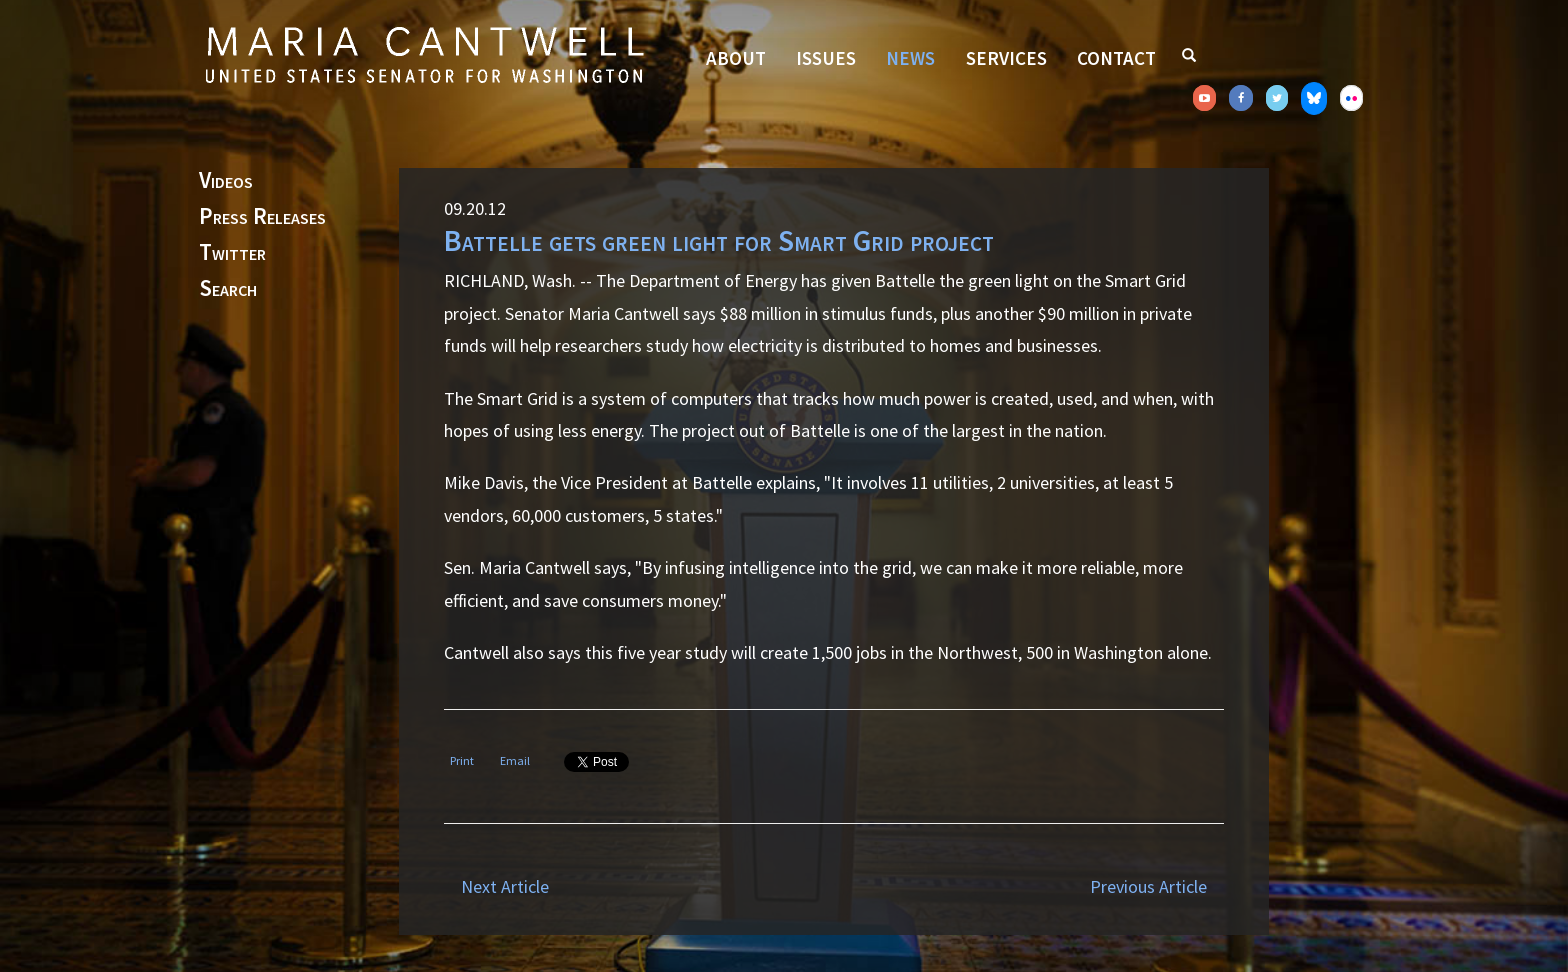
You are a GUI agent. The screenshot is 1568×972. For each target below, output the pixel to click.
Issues (826, 58)
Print (462, 760)
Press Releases (262, 217)
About (736, 58)
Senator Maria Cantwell (424, 54)
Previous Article (1148, 886)
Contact (1116, 58)
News (910, 58)
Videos (226, 181)
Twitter (232, 253)
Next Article (505, 886)
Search (228, 289)
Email (515, 760)
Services (1006, 58)
